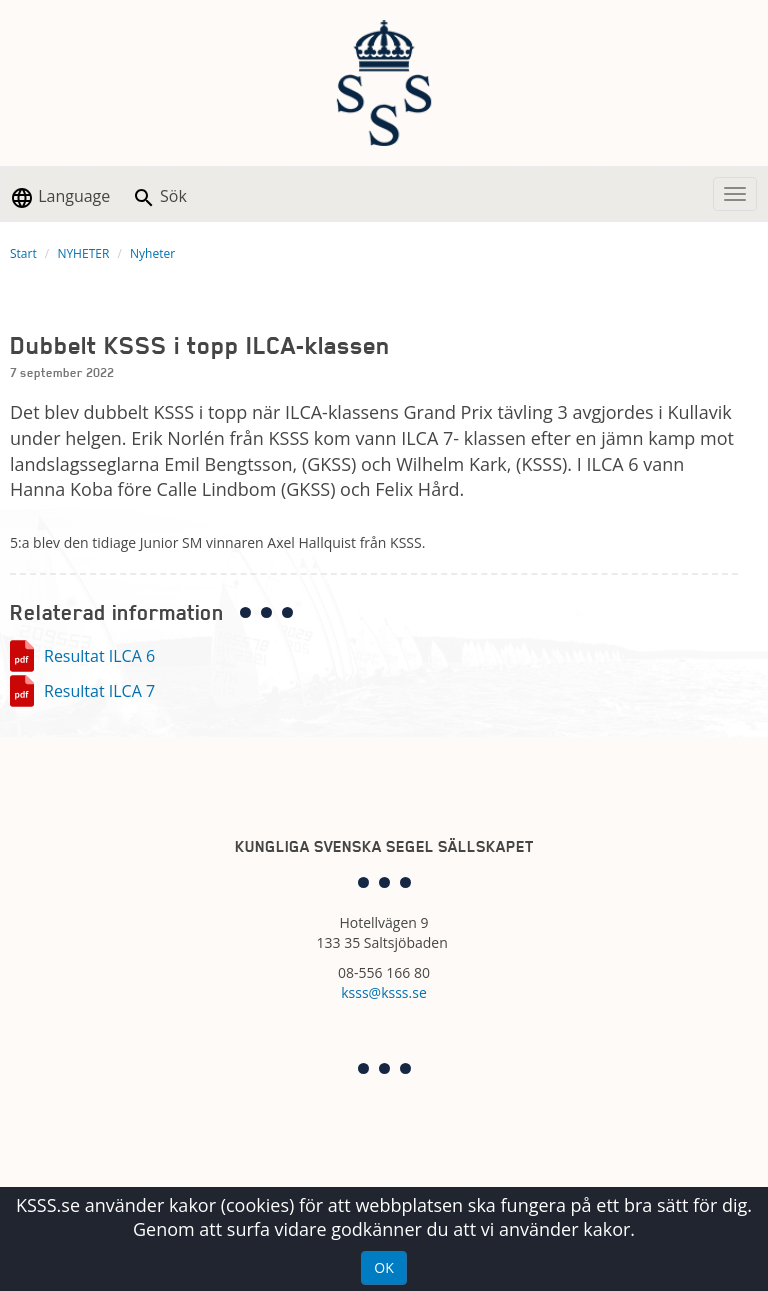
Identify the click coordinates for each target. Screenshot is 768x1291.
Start (23, 253)
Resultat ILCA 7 (99, 691)
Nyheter (152, 253)
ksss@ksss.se (384, 992)
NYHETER (83, 253)
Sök (159, 197)
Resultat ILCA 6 (99, 656)
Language (60, 197)
